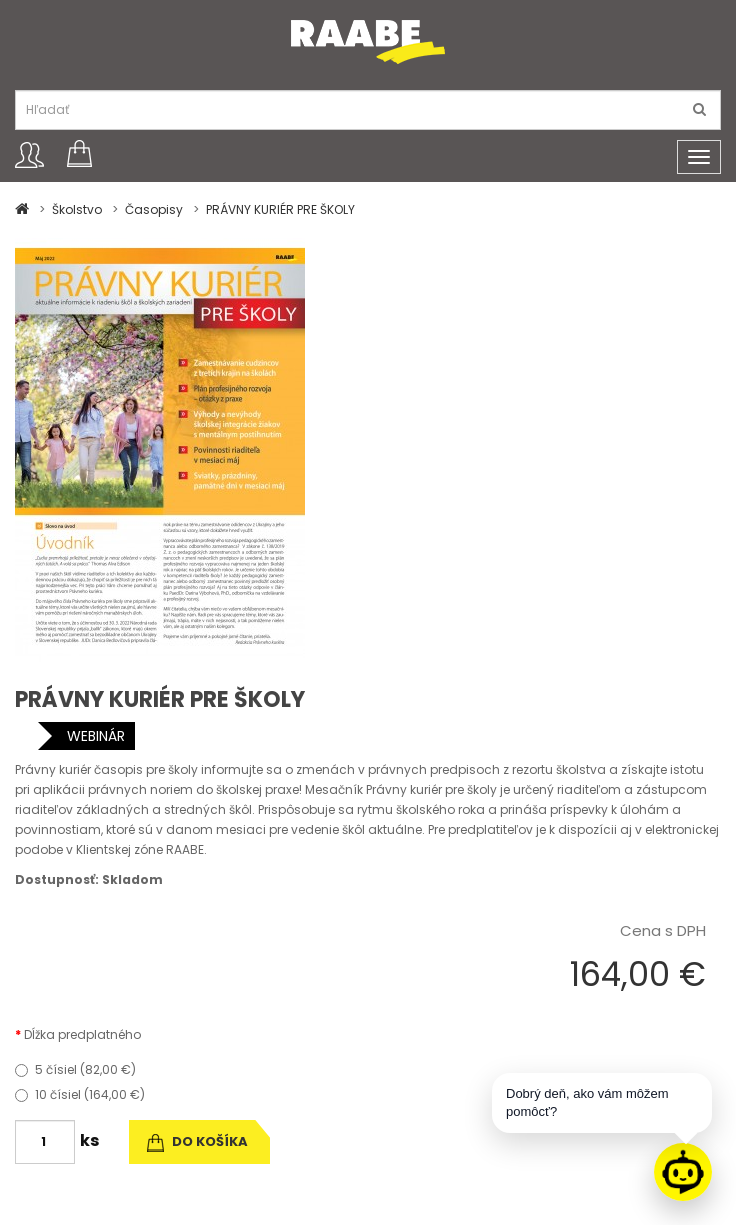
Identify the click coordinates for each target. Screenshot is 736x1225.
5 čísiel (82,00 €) (75, 1069)
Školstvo (77, 209)
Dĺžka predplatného (82, 1034)
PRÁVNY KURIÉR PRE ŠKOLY (280, 209)
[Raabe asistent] (683, 1172)
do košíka (197, 1141)
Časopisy (154, 209)
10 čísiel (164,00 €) (80, 1094)
